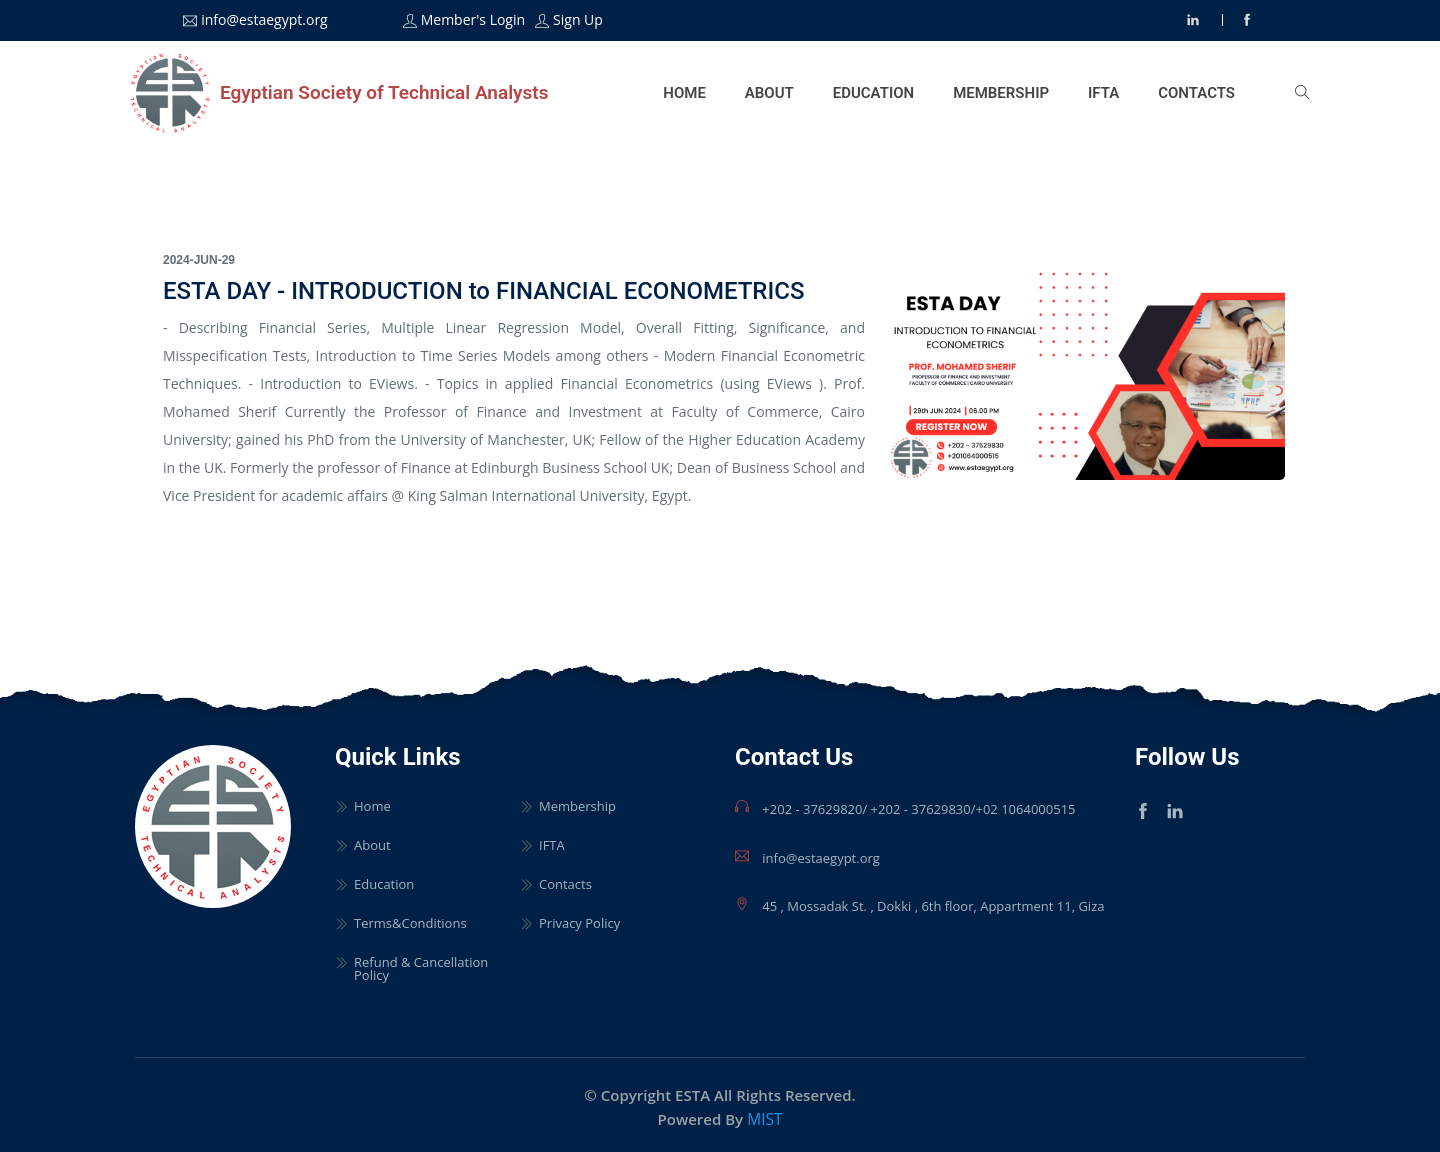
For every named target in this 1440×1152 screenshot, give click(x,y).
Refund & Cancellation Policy (421, 965)
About (768, 91)
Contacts (1196, 91)
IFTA (1103, 91)
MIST (765, 1115)
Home (683, 91)
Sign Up (578, 20)
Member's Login (473, 20)
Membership (1001, 91)
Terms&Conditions (410, 920)
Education (872, 91)
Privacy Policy (579, 920)
